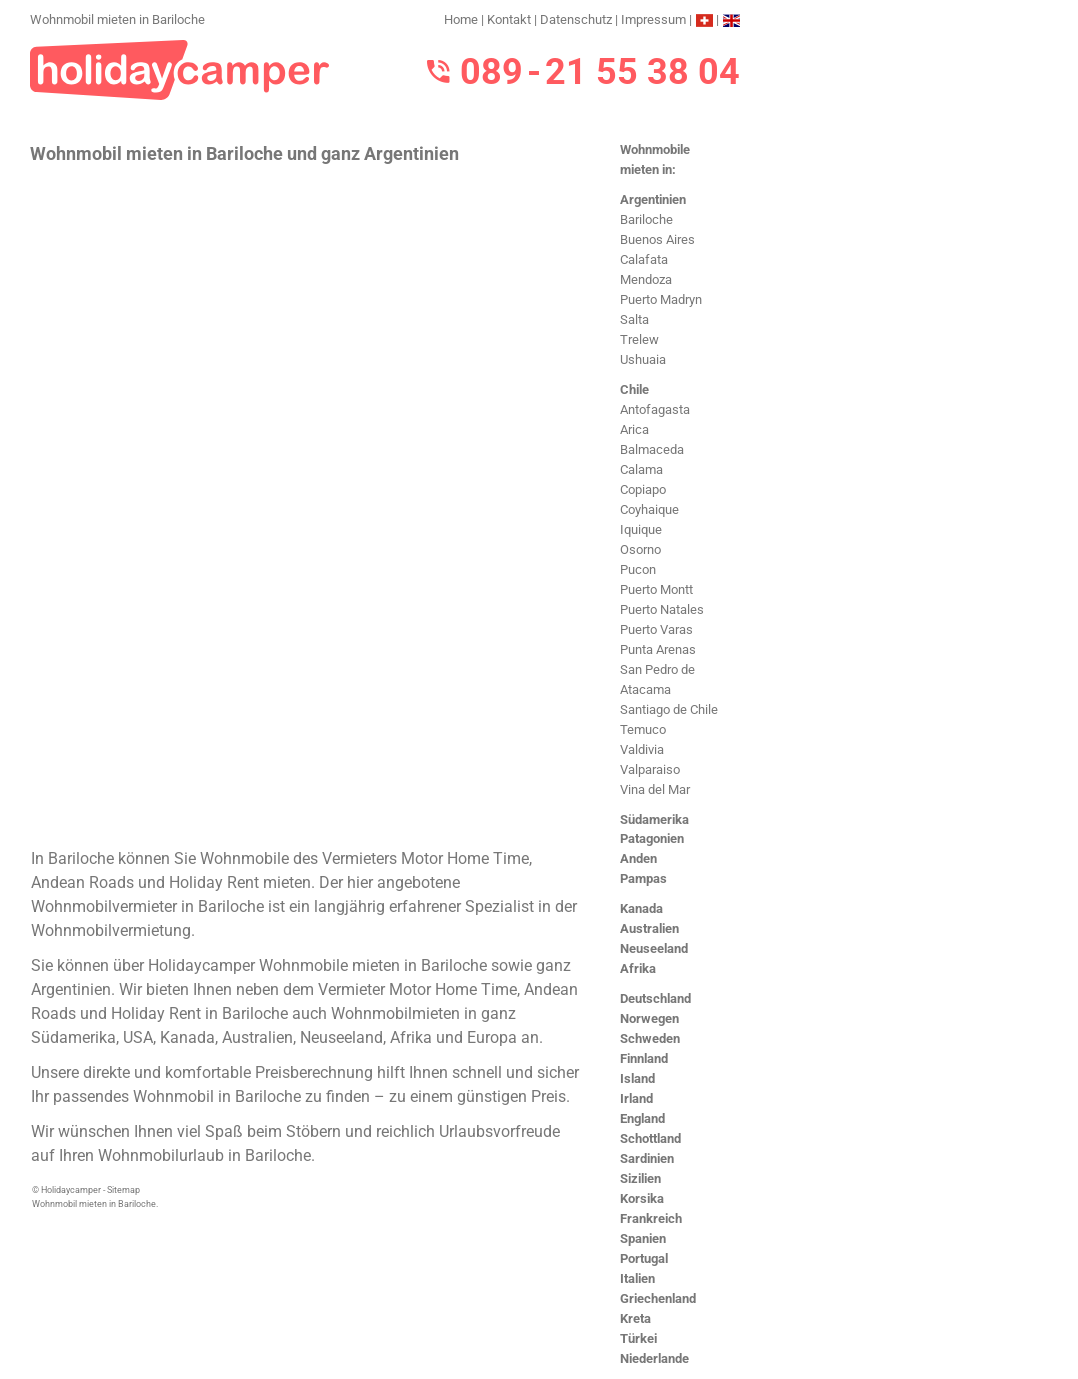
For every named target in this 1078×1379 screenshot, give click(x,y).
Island (637, 1078)
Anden (638, 858)
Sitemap (123, 1190)
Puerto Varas (656, 629)
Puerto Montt (656, 589)
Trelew (639, 339)
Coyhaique (649, 509)
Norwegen (649, 1018)
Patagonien (652, 838)
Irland (636, 1098)
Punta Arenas (658, 649)
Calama (641, 469)
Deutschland (655, 998)
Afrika (638, 968)
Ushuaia (643, 359)
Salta (634, 319)
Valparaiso (650, 769)
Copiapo (643, 489)
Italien (637, 1278)
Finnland (644, 1058)
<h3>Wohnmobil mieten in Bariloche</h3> (307, 504)
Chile (634, 389)
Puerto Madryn (661, 299)
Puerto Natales (662, 609)
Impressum (653, 19)
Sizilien (640, 1178)
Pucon (638, 569)
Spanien (643, 1238)
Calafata (644, 259)
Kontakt (509, 19)
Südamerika (654, 819)
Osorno (640, 549)
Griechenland (658, 1298)
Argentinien (653, 199)
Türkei (638, 1338)
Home (461, 19)
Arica (634, 429)
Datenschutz (576, 19)
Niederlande (654, 1358)
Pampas (643, 878)
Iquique (641, 529)
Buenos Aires (657, 239)
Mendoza (646, 279)
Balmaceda (652, 449)
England (642, 1118)
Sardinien (647, 1158)
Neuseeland (654, 948)
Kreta (635, 1318)
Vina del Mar (655, 789)
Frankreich (651, 1218)
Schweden (650, 1038)
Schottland (650, 1138)
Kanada (641, 908)
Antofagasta (655, 409)
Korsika (642, 1198)
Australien (649, 928)
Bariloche (646, 219)
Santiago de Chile (669, 709)
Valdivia (642, 749)
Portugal (644, 1258)
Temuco (643, 729)
